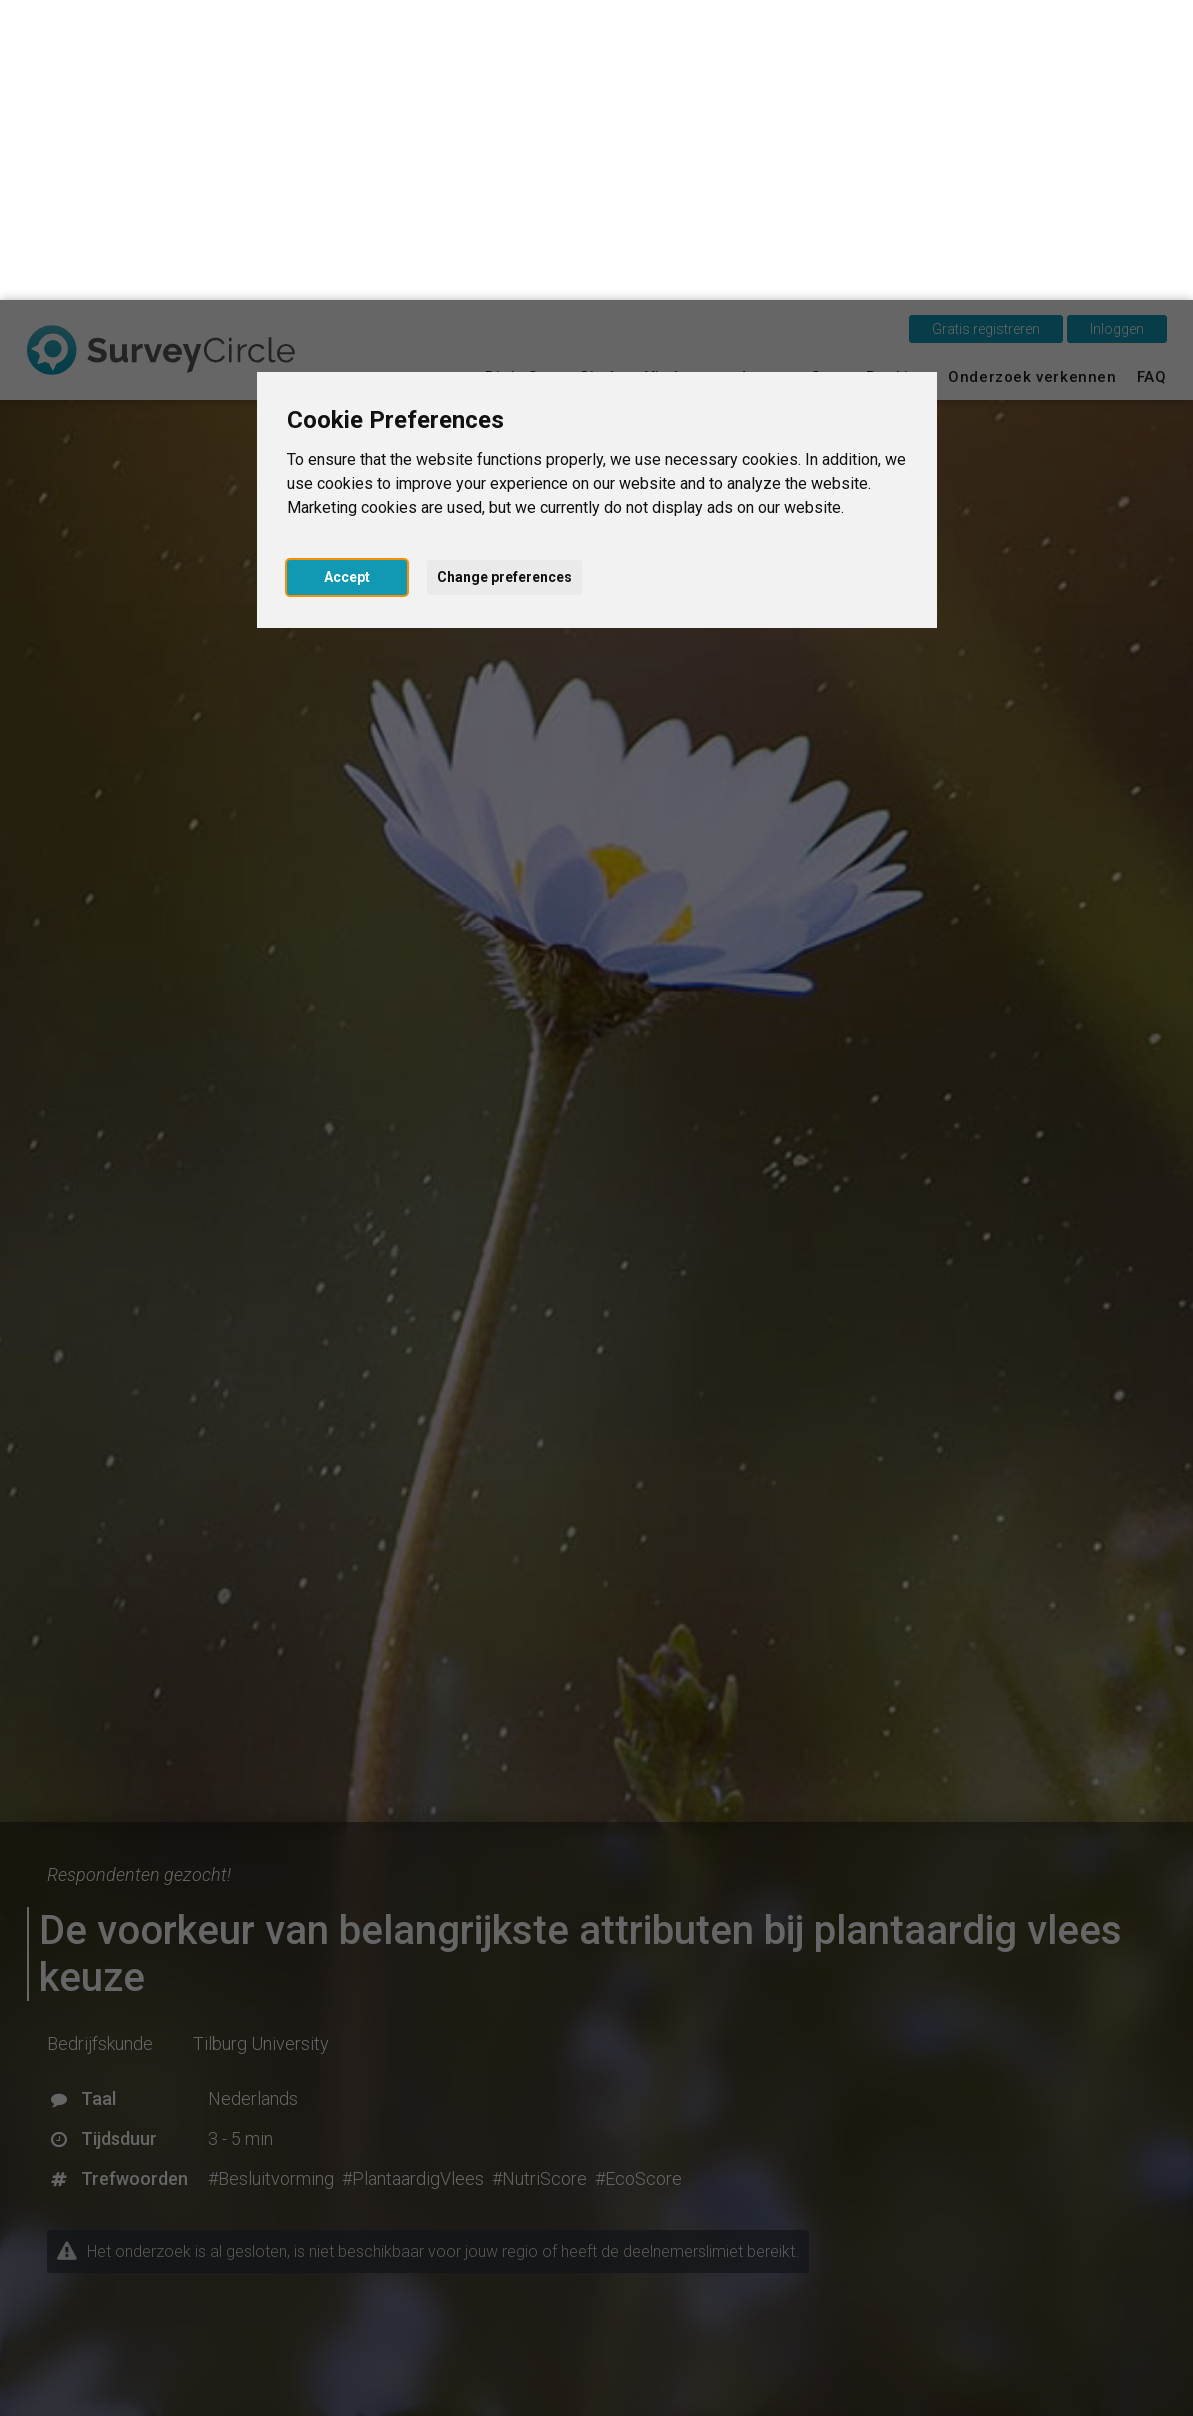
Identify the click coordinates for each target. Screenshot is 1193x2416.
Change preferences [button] (504, 277)
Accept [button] (347, 277)
